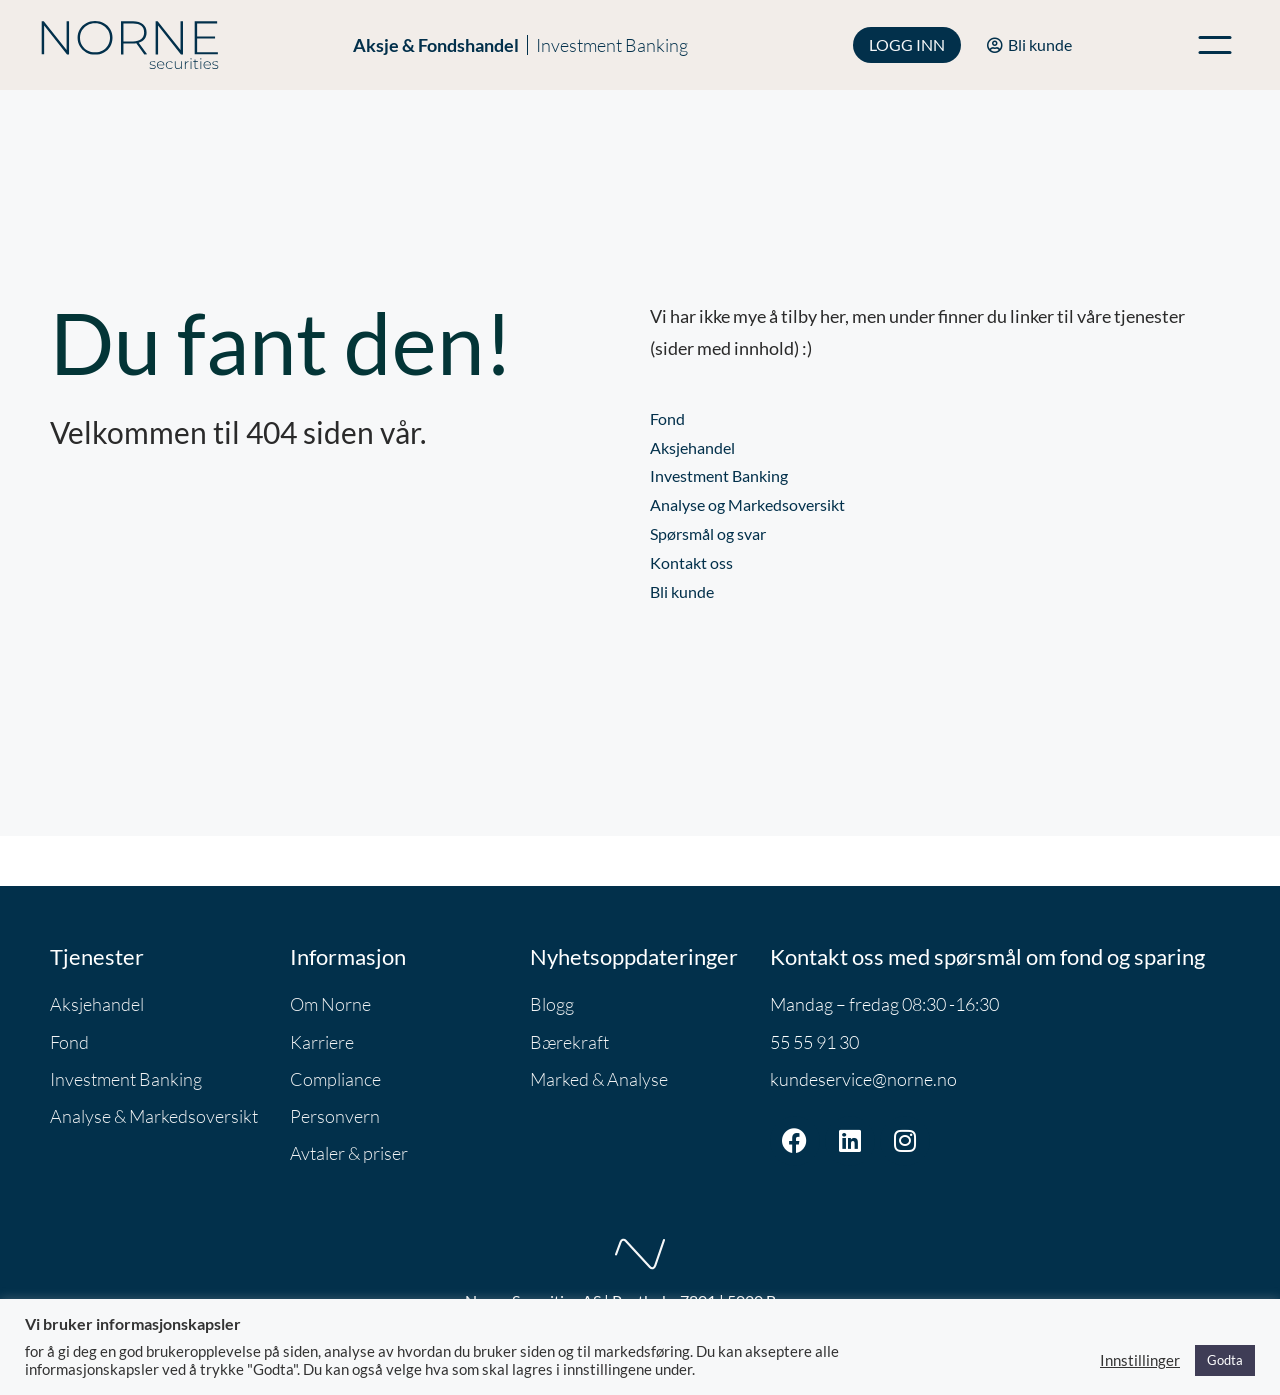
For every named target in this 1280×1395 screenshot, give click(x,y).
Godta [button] (1225, 1360)
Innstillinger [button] (1140, 1360)
